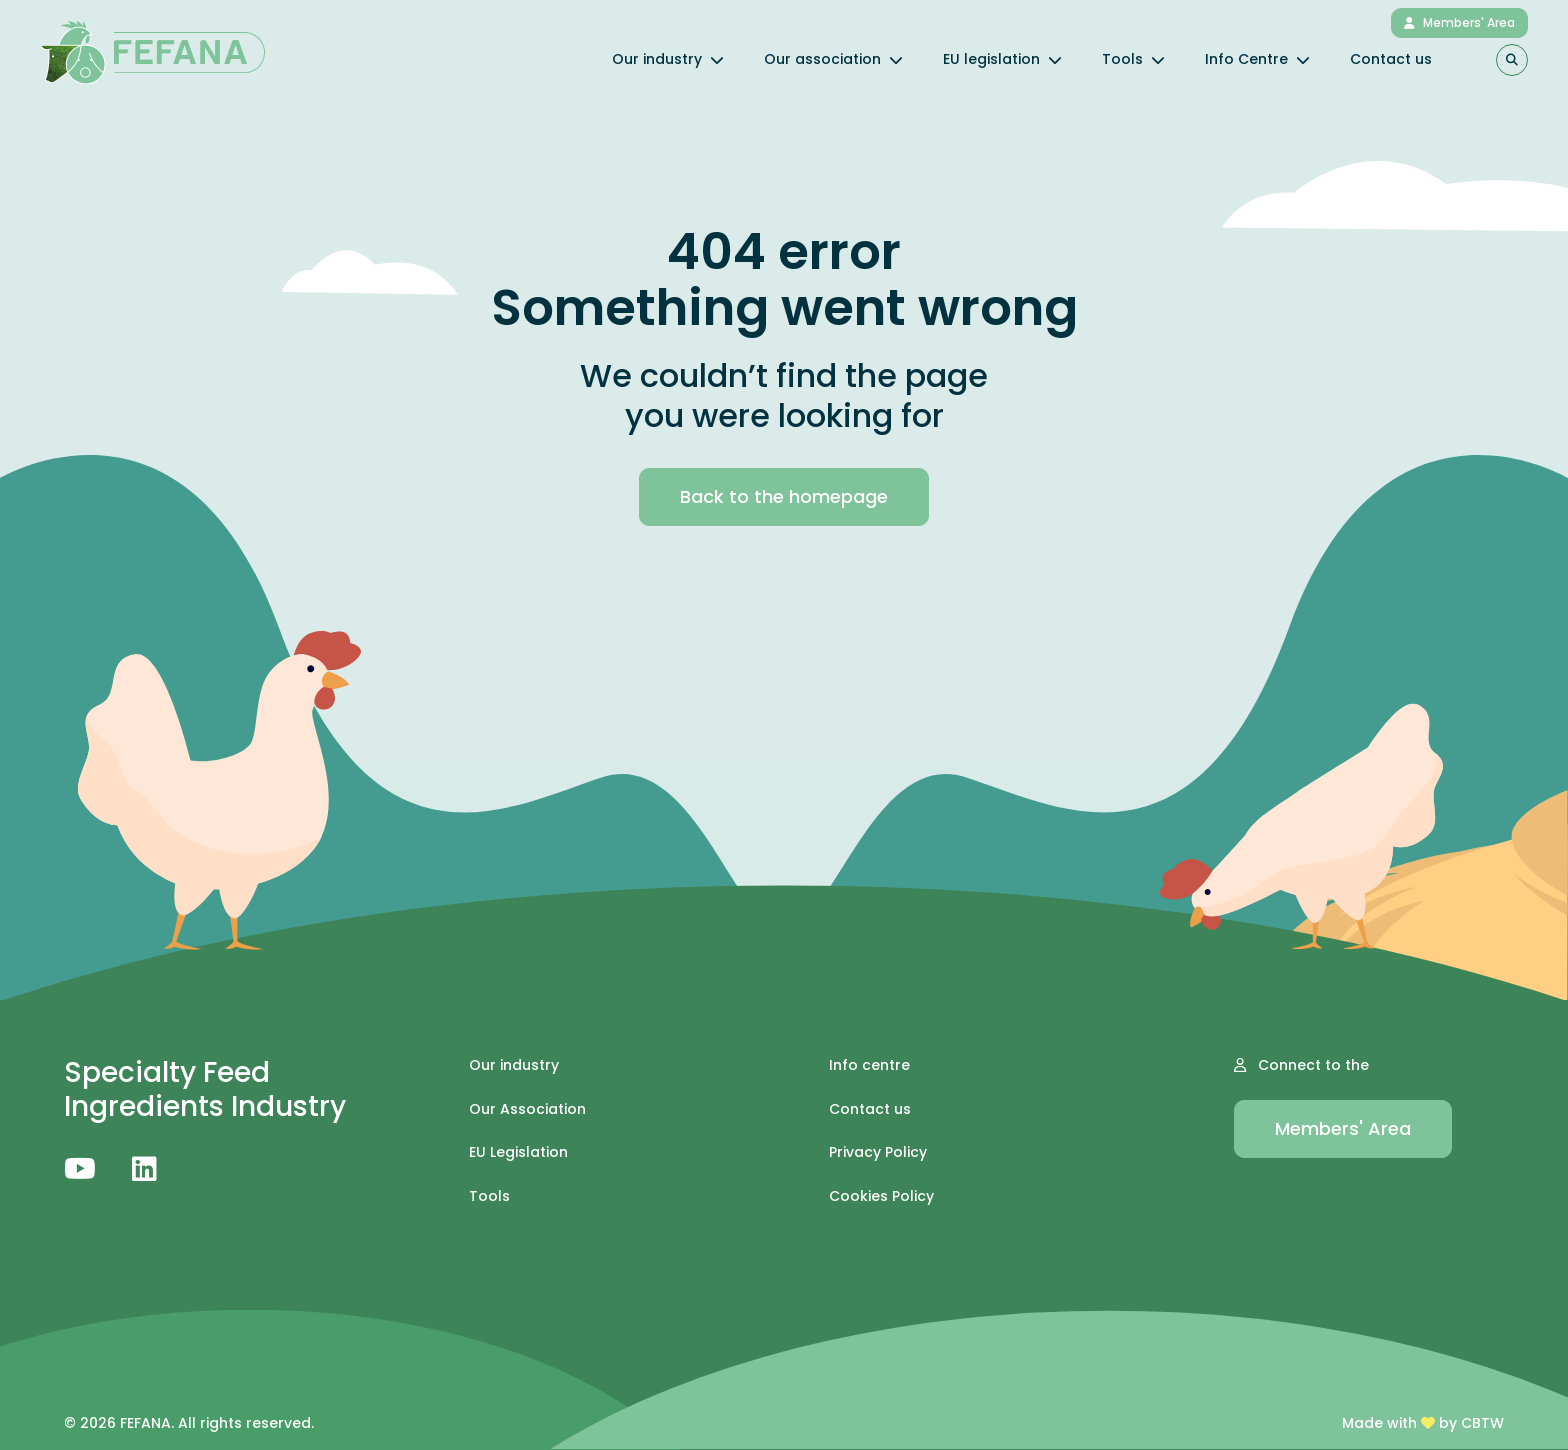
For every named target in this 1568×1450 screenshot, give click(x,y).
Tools (1133, 59)
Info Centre (1257, 59)
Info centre (869, 1065)
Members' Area (1459, 22)
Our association (833, 59)
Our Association (527, 1109)
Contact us (1391, 59)
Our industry (668, 59)
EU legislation (1002, 59)
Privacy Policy (878, 1152)
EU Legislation (518, 1152)
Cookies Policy (881, 1196)
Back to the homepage (784, 496)
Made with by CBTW (1423, 1423)
